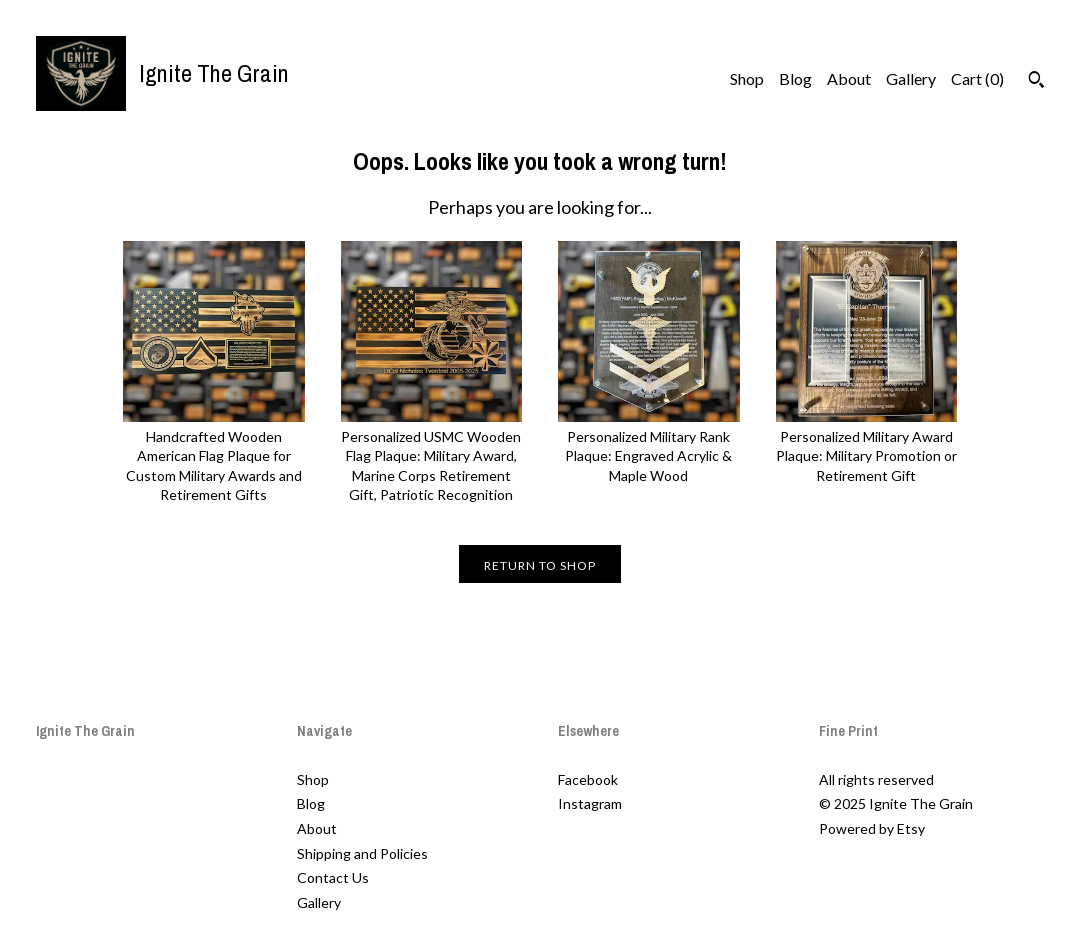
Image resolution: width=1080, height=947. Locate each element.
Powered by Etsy (872, 828)
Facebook (588, 779)
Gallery (911, 78)
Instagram (590, 803)
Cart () (977, 78)
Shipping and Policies (362, 853)
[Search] (1036, 82)
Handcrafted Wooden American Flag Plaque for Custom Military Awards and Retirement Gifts (214, 455)
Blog (795, 78)
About (849, 78)
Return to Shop (540, 565)
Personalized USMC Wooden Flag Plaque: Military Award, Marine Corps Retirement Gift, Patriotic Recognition (432, 455)
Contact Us (333, 877)
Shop (747, 78)
